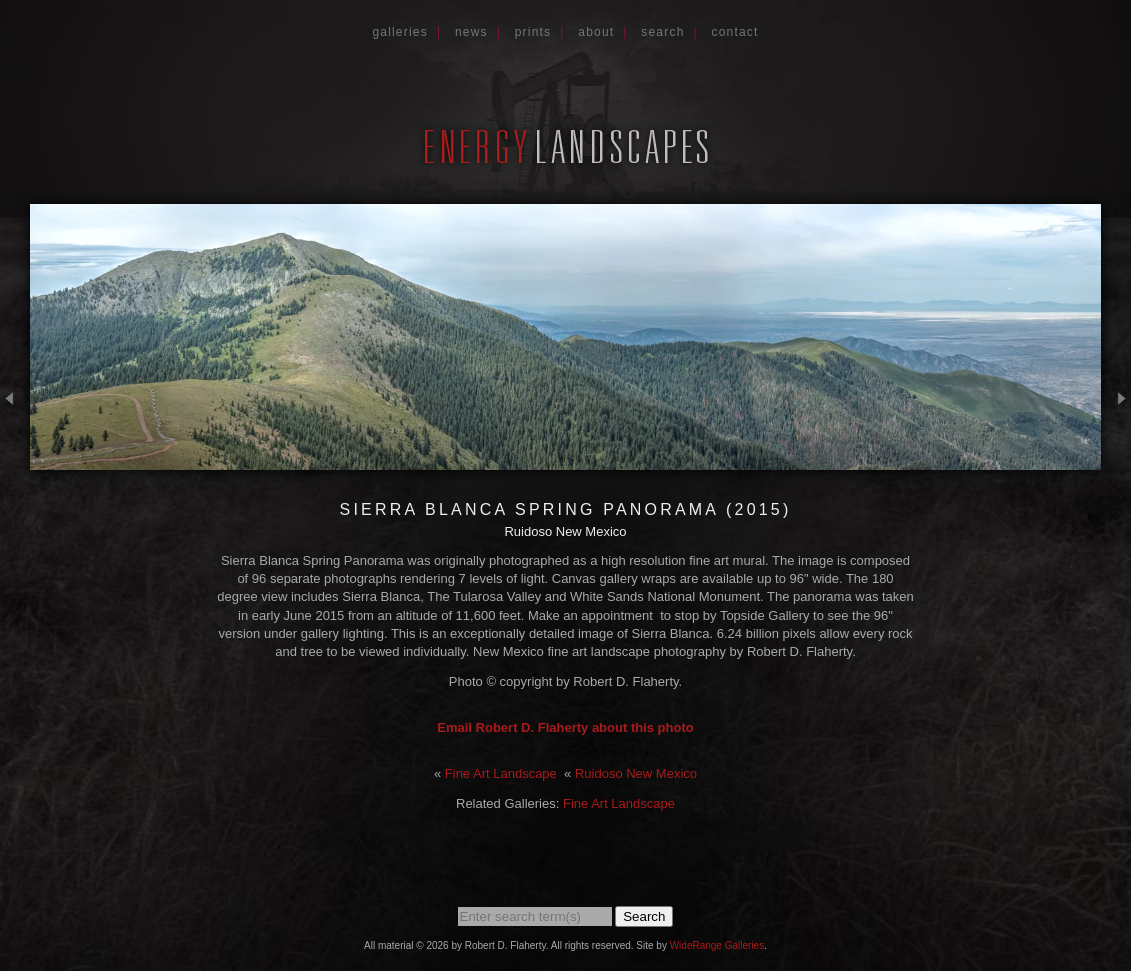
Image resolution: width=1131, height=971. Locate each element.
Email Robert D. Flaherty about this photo (565, 727)
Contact (735, 32)
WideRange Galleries (717, 945)
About (596, 32)
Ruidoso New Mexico (636, 773)
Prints (533, 32)
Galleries (400, 32)
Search (662, 32)
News (471, 32)
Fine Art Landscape (501, 773)
